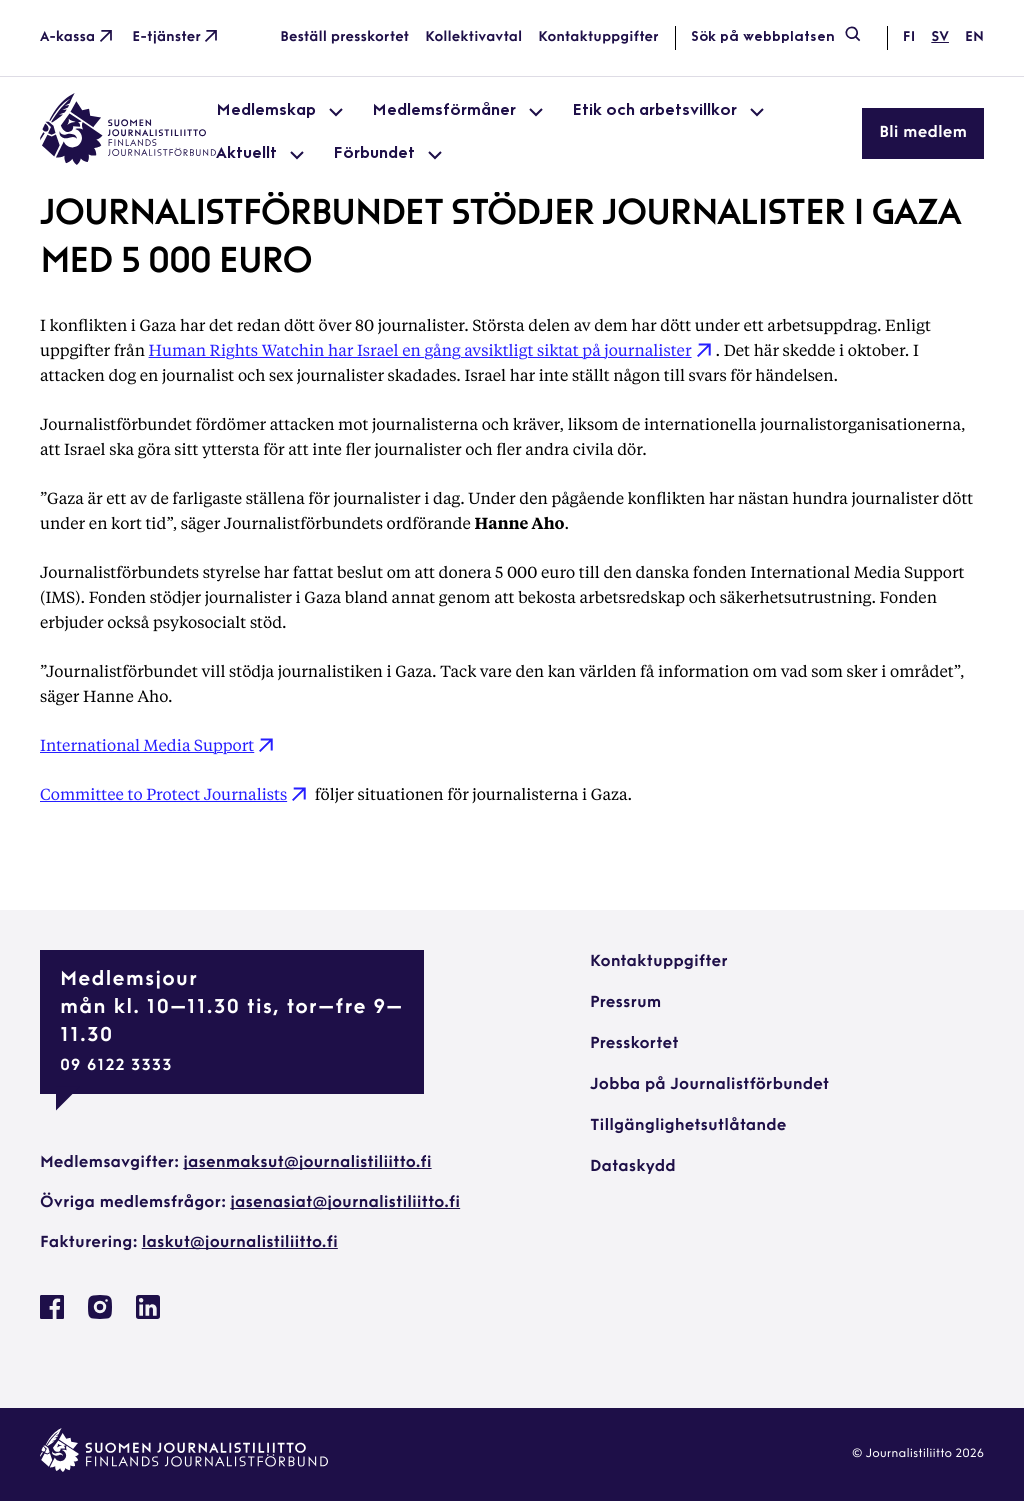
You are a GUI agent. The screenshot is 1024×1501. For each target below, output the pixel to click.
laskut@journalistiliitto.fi (240, 1243)
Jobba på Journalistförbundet (709, 1085)
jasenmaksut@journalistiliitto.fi (307, 1163)
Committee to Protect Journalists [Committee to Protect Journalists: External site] (175, 793)
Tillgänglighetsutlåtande (688, 1126)
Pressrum (625, 1003)
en (974, 37)
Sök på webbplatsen (777, 38)
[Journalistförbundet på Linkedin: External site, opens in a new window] (148, 1315)
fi (909, 37)
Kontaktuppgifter (598, 37)
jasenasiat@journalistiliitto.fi (345, 1203)
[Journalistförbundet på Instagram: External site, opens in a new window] (100, 1315)
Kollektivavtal (473, 37)
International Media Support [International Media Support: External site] (159, 744)
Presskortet (634, 1044)
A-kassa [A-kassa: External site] (78, 38)
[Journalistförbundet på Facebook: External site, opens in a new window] (52, 1315)
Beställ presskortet (344, 37)
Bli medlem (923, 133)
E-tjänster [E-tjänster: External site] (177, 38)
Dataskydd (633, 1167)
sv (940, 37)
